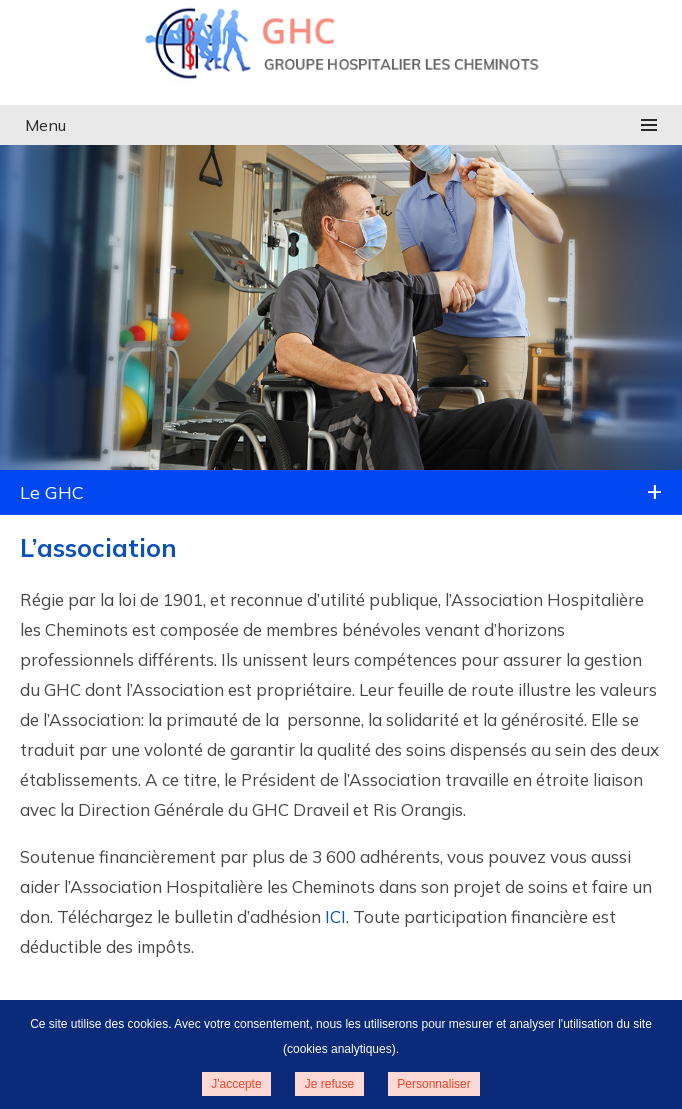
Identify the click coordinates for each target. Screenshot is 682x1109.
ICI (335, 916)
